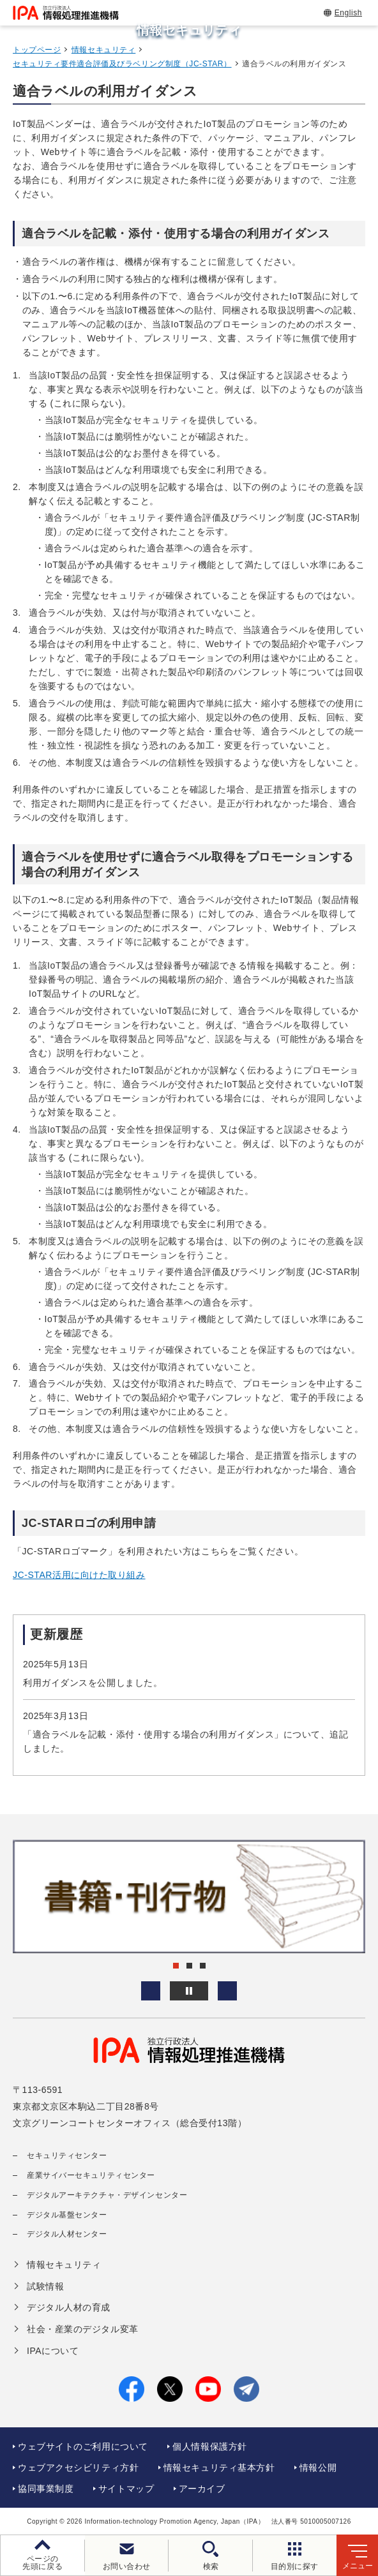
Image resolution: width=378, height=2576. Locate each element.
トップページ (37, 49)
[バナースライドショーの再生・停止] (189, 1990)
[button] (150, 1990)
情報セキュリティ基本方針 (219, 2467)
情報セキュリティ (103, 49)
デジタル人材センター (67, 2234)
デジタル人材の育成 (68, 2307)
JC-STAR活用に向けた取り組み (79, 1575)
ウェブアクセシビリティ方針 (78, 2467)
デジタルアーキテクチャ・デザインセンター (107, 2195)
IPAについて (53, 2351)
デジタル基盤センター (67, 2214)
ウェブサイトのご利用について (83, 2446)
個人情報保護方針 (209, 2446)
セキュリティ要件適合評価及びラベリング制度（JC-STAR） (122, 63)
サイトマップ (126, 2488)
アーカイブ (202, 2488)
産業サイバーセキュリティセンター (91, 2175)
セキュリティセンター (67, 2155)
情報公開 (317, 2467)
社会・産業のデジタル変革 (83, 2329)
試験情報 (45, 2286)
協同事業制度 (45, 2488)
